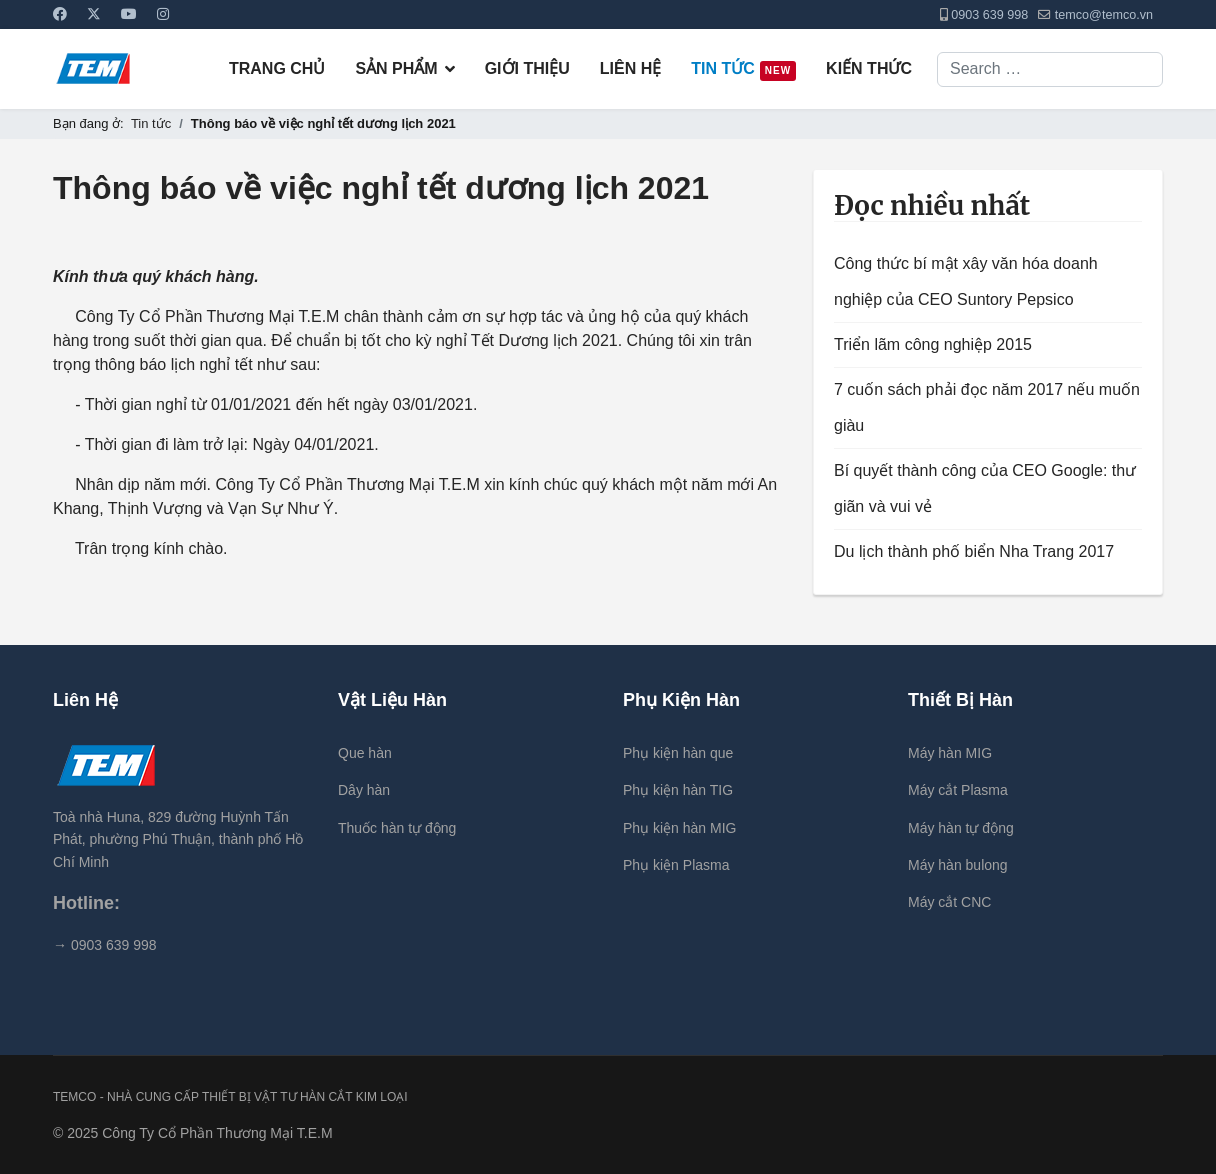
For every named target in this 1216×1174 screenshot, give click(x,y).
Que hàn (365, 753)
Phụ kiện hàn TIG (678, 790)
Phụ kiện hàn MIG (680, 828)
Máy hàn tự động (961, 828)
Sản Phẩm (396, 68)
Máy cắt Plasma (958, 790)
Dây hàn (364, 790)
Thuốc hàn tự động (397, 828)
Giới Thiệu (527, 68)
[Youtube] (129, 14)
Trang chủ (277, 68)
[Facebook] (60, 14)
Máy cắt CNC (949, 902)
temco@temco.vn (1104, 15)
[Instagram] (163, 14)
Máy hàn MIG (950, 753)
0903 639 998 (989, 15)
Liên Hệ (630, 68)
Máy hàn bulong (958, 865)
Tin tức (743, 70)
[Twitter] (94, 14)
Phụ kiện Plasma (676, 865)
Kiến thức (869, 68)
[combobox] (1050, 69)
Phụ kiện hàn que (678, 753)
